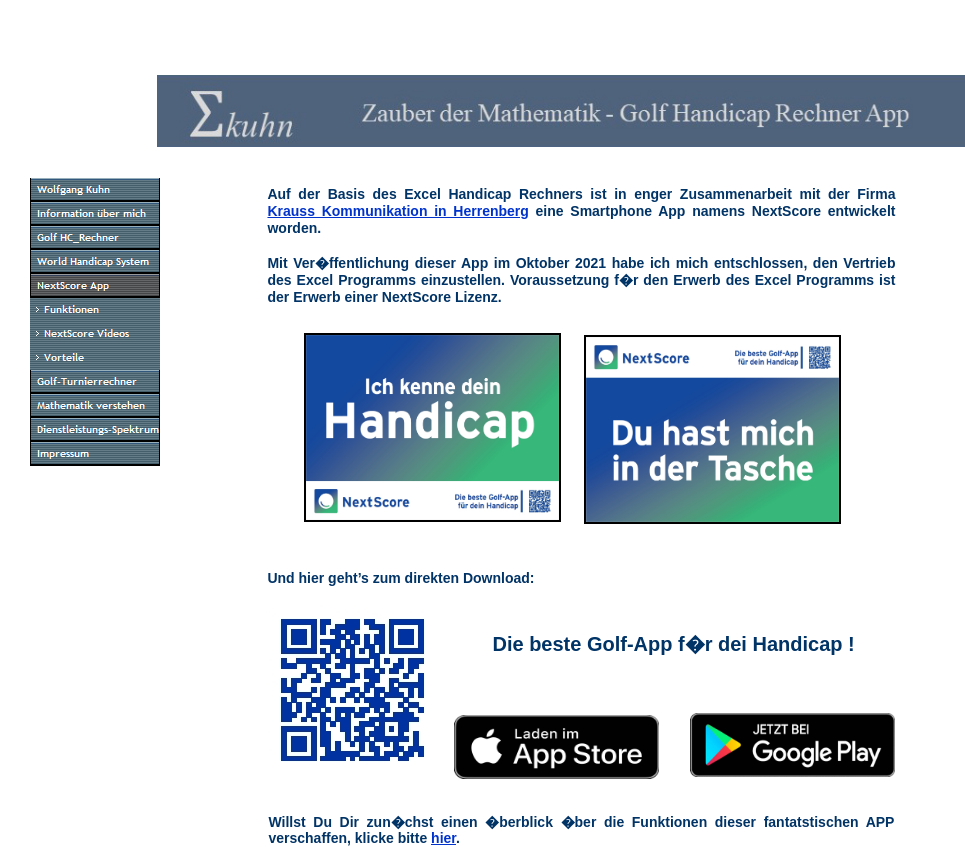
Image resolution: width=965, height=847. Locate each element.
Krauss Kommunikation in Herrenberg (397, 211)
